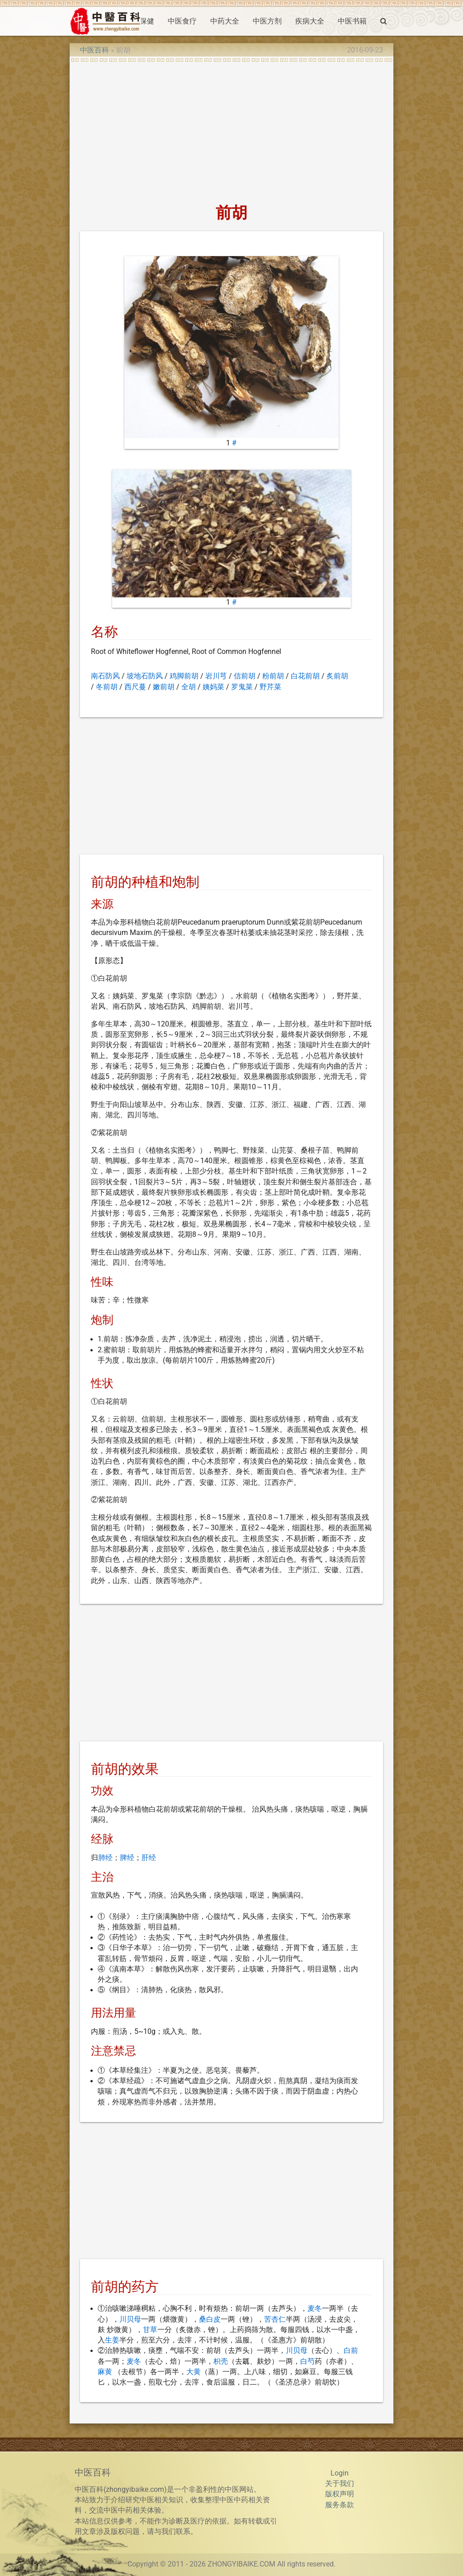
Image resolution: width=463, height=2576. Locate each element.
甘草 (150, 2330)
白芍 (307, 2361)
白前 (351, 2351)
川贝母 (130, 2319)
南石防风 (105, 676)
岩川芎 (216, 676)
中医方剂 (267, 21)
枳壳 (220, 2361)
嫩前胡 (164, 687)
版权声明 (339, 2494)
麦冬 (314, 2308)
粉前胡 (273, 676)
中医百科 (94, 50)
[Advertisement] (231, 130)
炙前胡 (337, 676)
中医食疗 (182, 21)
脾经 (127, 1858)
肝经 (149, 1858)
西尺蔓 (135, 687)
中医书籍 (352, 21)
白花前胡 (305, 676)
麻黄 (105, 2372)
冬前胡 (107, 687)
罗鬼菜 (242, 687)
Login (340, 2473)
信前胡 (244, 676)
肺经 (105, 1858)
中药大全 (224, 21)
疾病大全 (309, 21)
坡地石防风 (145, 676)
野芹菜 (270, 687)
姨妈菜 (213, 687)
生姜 (112, 2340)
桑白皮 (210, 2319)
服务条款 (339, 2505)
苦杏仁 (275, 2319)
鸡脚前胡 (184, 676)
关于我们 (339, 2484)
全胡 (188, 687)
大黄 (193, 2372)
